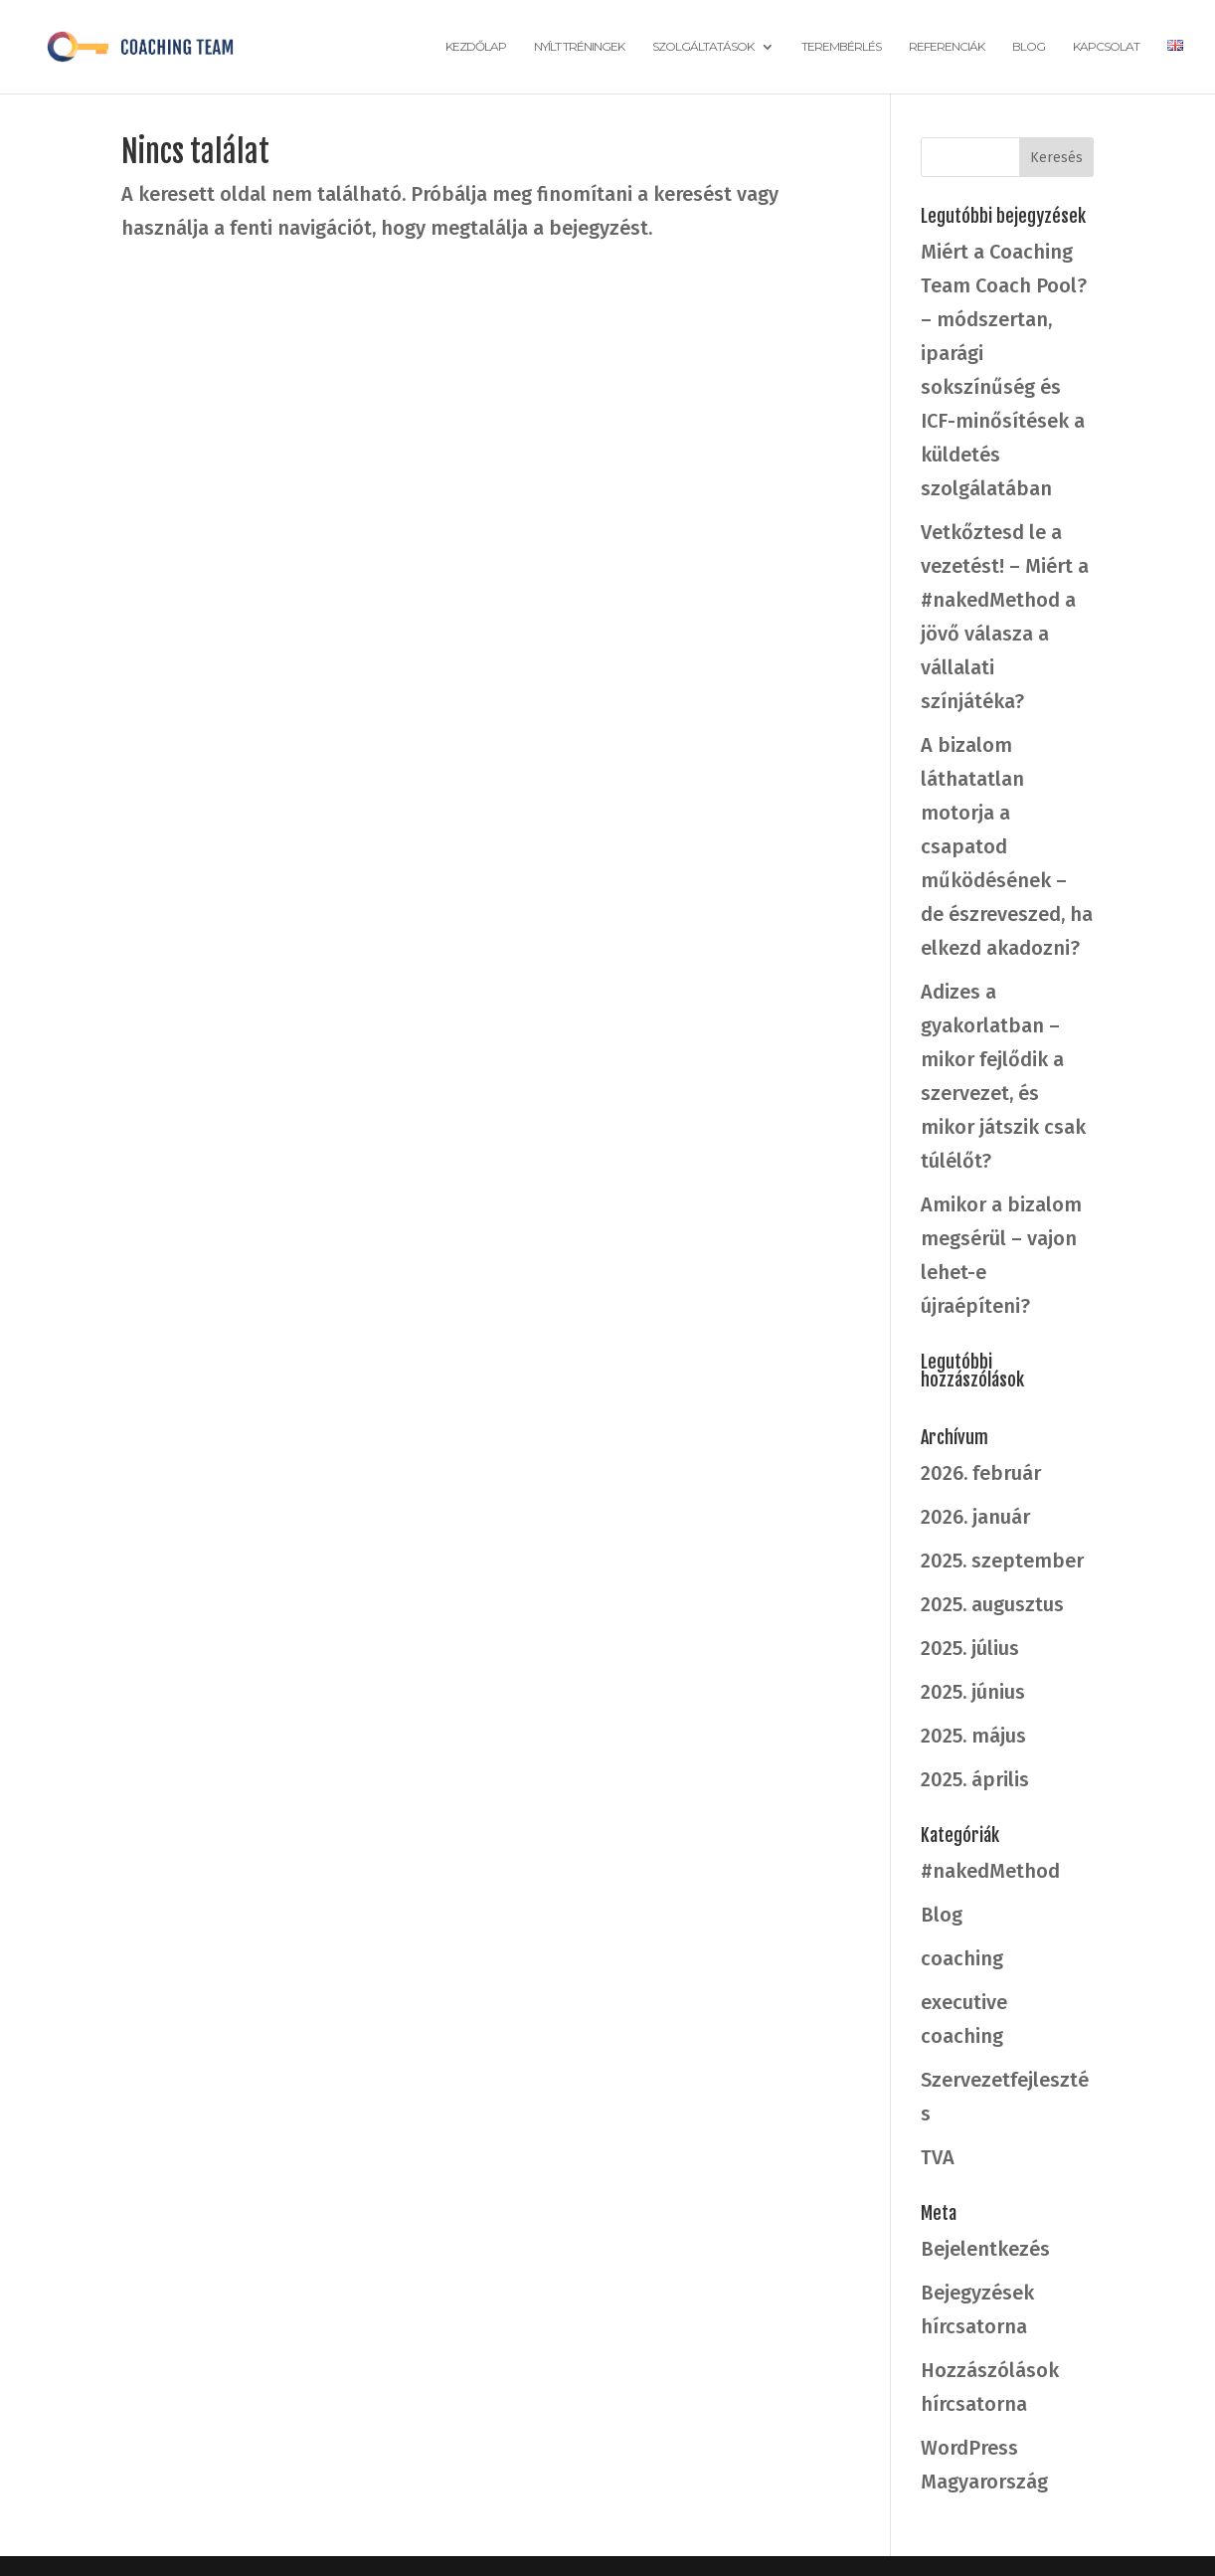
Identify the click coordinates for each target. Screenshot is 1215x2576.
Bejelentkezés (985, 2249)
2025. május (973, 1736)
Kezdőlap (475, 47)
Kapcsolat (1106, 47)
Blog (1028, 47)
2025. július (970, 1648)
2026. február (981, 1473)
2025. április (975, 1779)
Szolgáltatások (703, 47)
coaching (962, 1958)
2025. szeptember (1002, 1560)
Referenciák (946, 47)
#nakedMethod (990, 1871)
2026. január (975, 1517)
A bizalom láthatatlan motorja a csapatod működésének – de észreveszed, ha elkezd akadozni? (1007, 846)
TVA (938, 2157)
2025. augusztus (992, 1604)
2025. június (973, 1692)
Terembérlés (841, 47)
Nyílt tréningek (579, 47)
